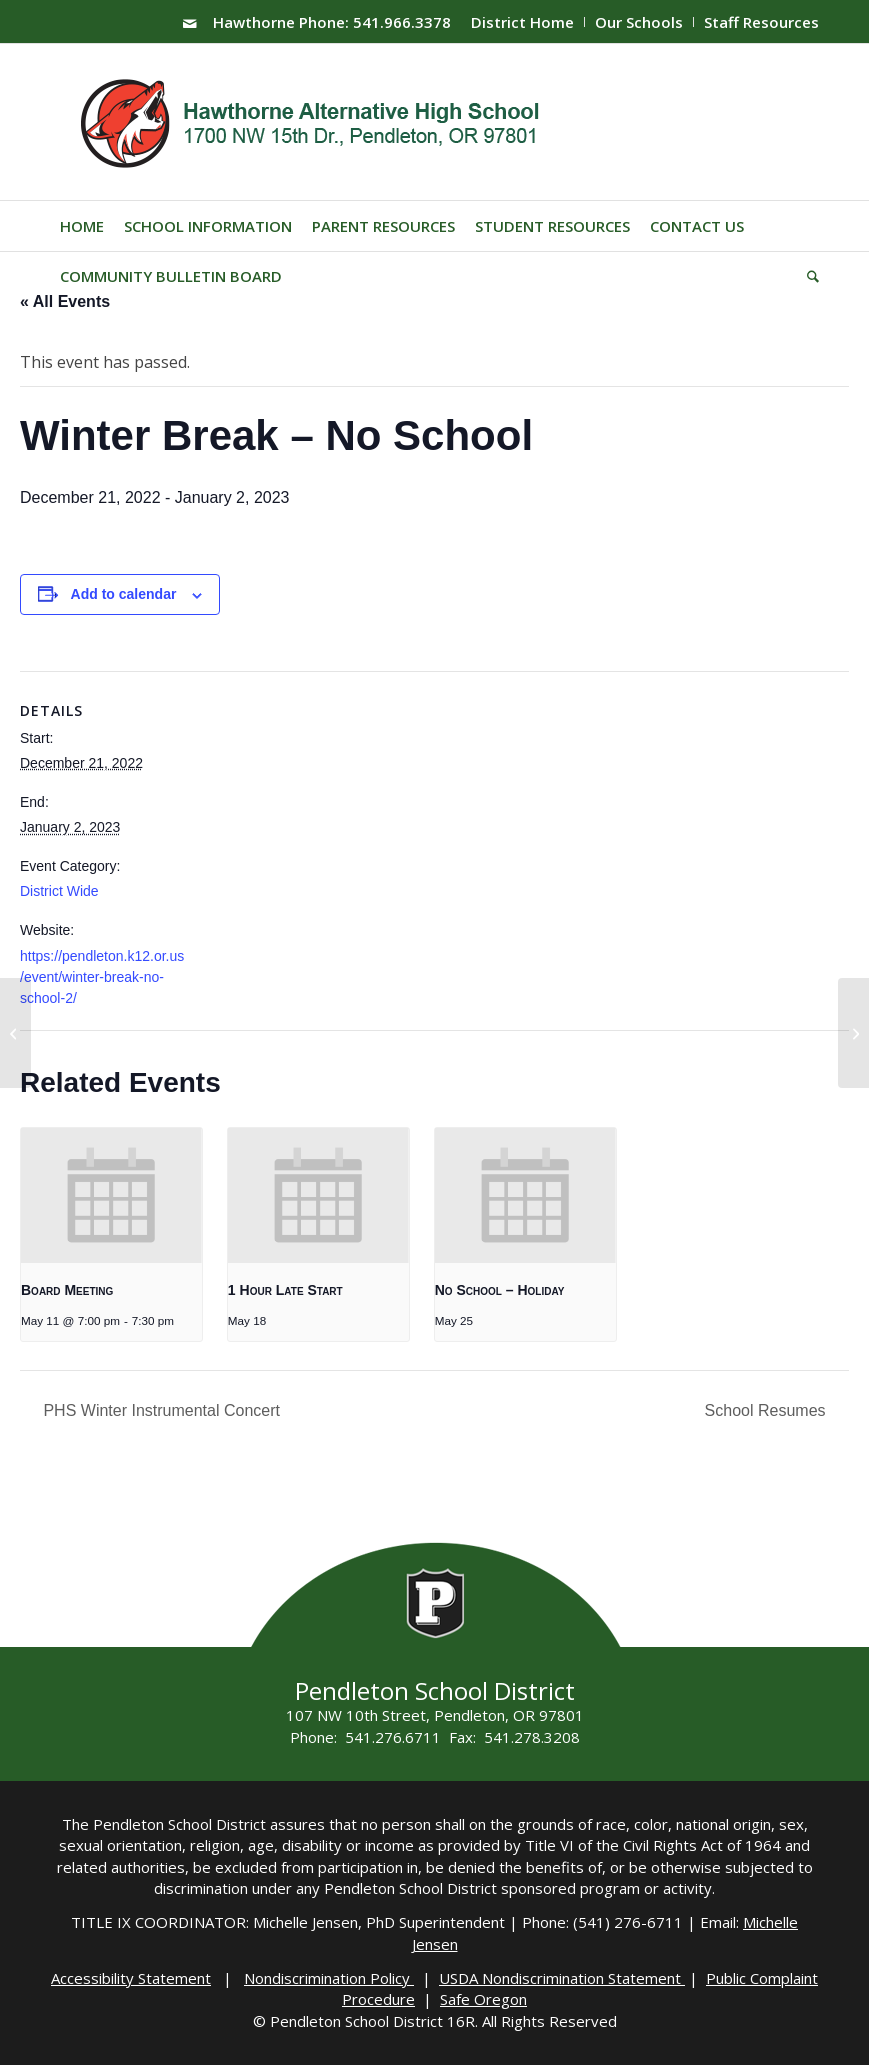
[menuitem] (523, 22)
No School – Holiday (500, 1290)
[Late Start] (15, 1033)
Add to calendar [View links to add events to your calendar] (124, 594)
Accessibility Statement (131, 1978)
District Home (522, 22)
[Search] (808, 276)
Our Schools (639, 22)
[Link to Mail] (190, 23)
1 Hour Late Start (285, 1290)
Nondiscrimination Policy (329, 1978)
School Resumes (767, 1410)
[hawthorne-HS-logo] (312, 122)
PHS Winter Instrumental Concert (159, 1410)
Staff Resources (761, 22)
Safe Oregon (483, 1999)
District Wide (59, 891)
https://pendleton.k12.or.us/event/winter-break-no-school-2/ (102, 977)
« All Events (65, 301)
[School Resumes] (853, 1033)
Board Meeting (67, 1290)
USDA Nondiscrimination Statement (562, 1978)
